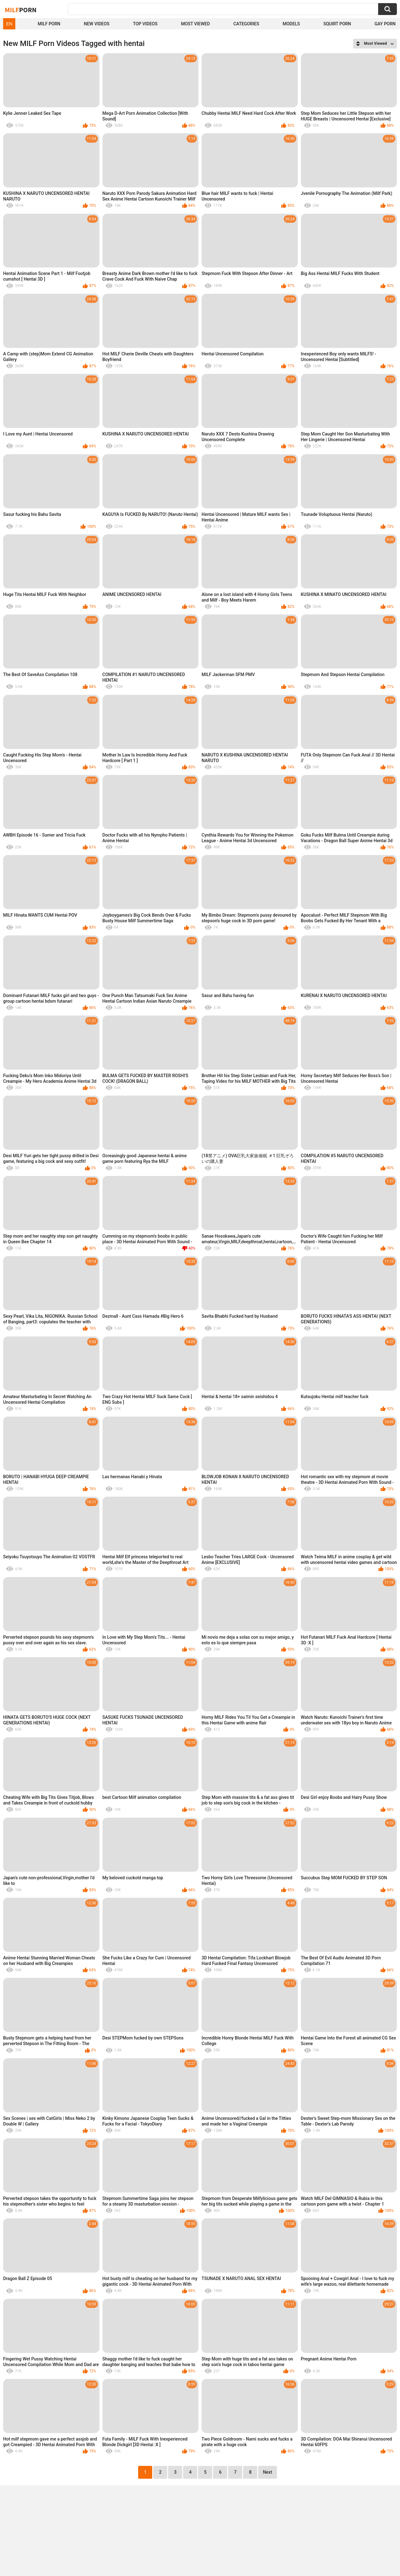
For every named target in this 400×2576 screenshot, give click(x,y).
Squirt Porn (337, 23)
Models (291, 23)
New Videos (96, 23)
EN (9, 23)
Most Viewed (195, 23)
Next (267, 2472)
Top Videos (145, 23)
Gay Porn (385, 23)
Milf (21, 9)
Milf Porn (49, 23)
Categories (246, 23)
